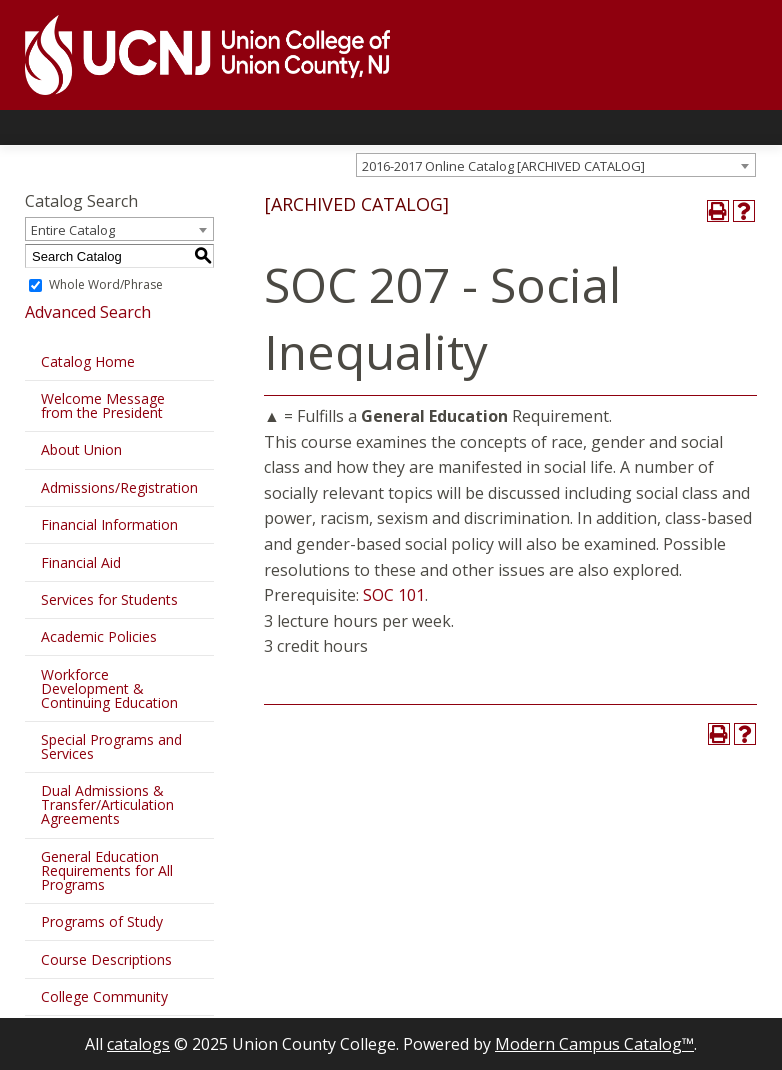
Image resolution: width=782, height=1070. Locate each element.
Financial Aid (81, 562)
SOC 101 (394, 595)
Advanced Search (88, 312)
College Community (104, 996)
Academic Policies (99, 636)
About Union (81, 449)
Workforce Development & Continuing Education (109, 688)
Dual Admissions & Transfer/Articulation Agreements (107, 804)
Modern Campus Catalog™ (594, 1044)
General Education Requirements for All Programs (107, 870)
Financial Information (109, 524)
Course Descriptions (106, 959)
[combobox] (556, 165)
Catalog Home (88, 361)
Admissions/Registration (119, 487)
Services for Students (109, 599)
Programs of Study (102, 921)
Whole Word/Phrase (106, 284)
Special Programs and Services (111, 746)
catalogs (138, 1044)
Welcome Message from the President (103, 405)
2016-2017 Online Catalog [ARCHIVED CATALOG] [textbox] (503, 166)
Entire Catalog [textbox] (73, 230)
